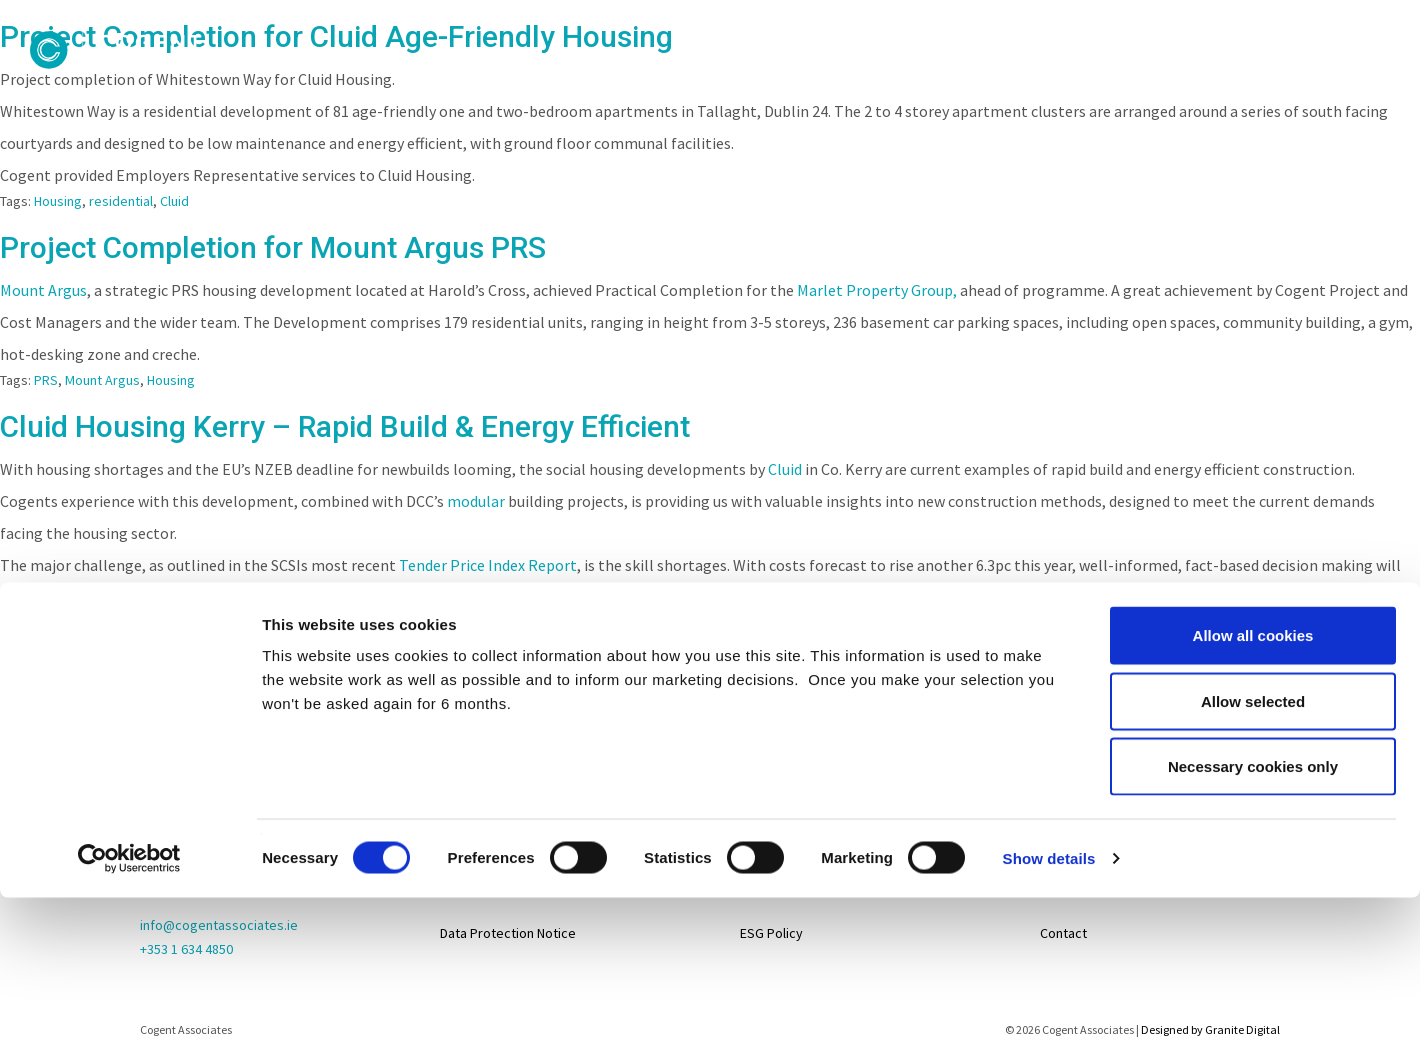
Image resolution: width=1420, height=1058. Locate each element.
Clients (921, 81)
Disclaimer (471, 883)
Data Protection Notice (508, 933)
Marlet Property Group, (877, 290)
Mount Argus (43, 290)
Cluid (174, 201)
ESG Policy (771, 933)
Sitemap (465, 783)
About (571, 81)
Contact (1249, 81)
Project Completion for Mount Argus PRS (273, 247)
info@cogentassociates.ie (219, 925)
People (684, 81)
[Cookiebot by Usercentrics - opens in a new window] (129, 704)
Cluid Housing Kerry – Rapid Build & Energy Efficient (345, 426)
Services (1031, 81)
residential (121, 201)
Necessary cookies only (1253, 611)
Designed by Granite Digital (1210, 1029)
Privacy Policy (481, 833)
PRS (46, 380)
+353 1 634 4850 (186, 949)
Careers (1362, 81)
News (1147, 81)
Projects (796, 81)
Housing (58, 201)
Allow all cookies (1253, 480)
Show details (1049, 703)
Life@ (1057, 833)
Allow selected (1253, 546)
